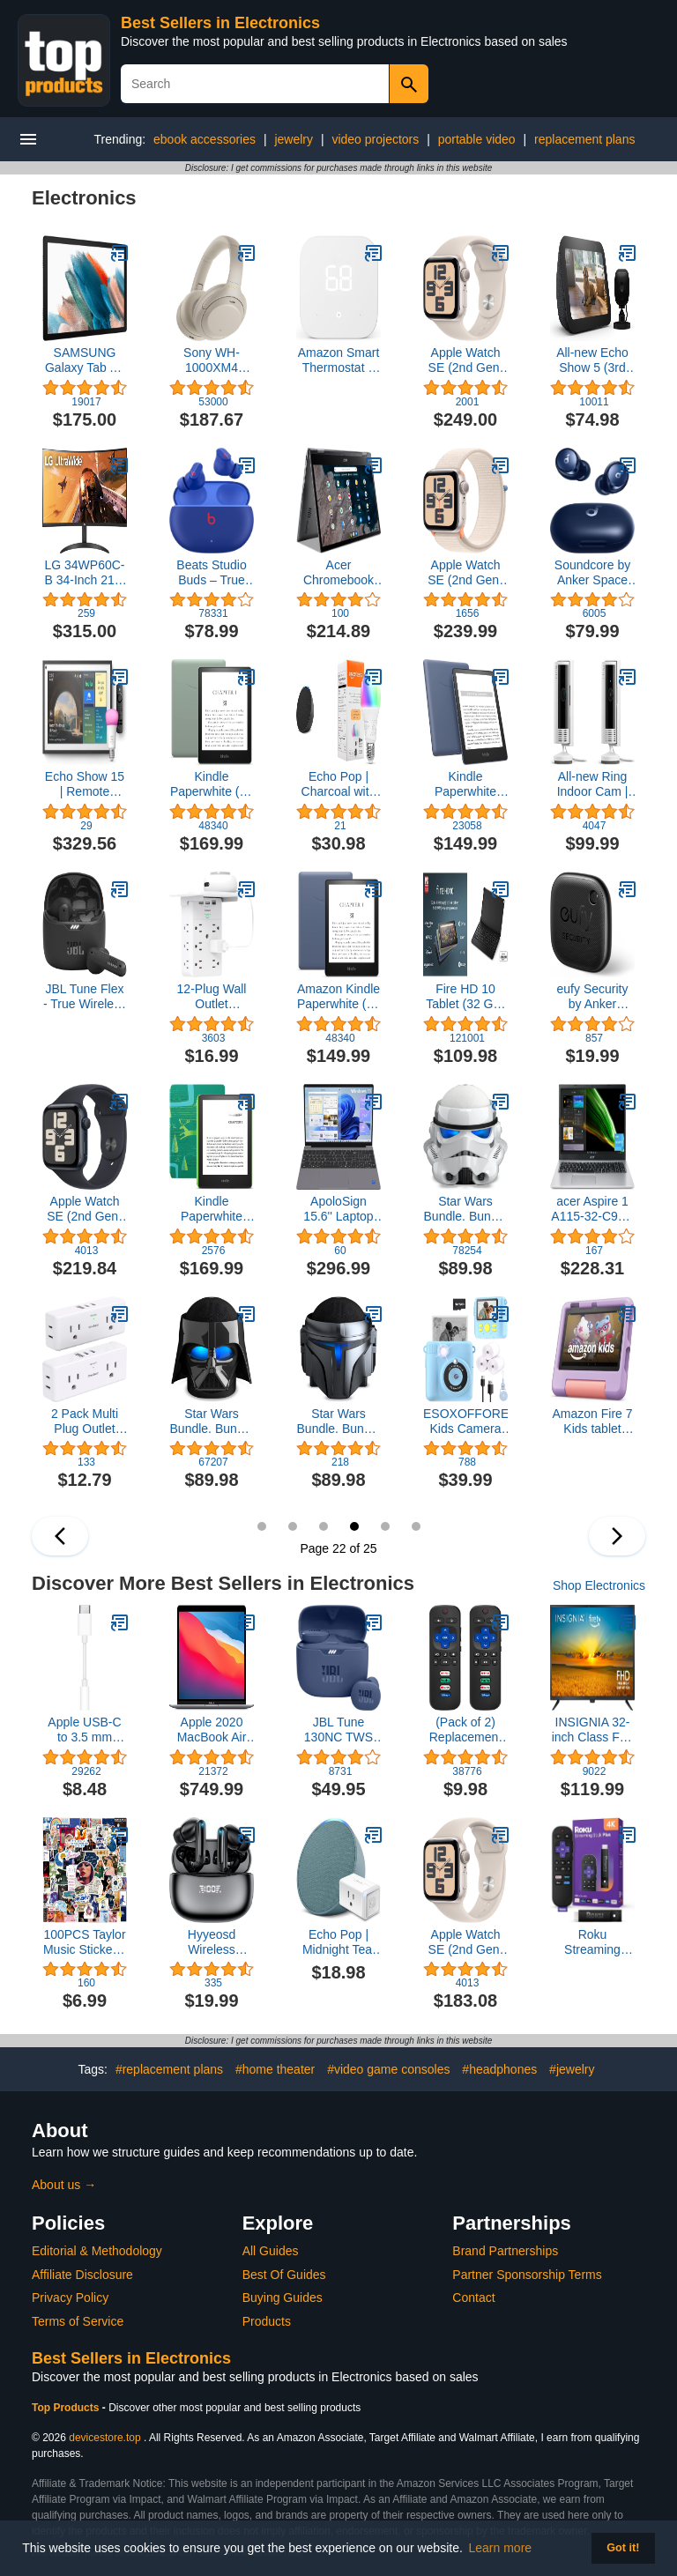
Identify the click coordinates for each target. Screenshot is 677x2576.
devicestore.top (104, 2437)
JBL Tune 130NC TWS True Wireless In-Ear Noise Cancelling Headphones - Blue (338, 1730)
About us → (64, 2185)
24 (416, 1526)
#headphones (499, 2069)
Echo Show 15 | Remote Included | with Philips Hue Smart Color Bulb (84, 784)
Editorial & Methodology (97, 2251)
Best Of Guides (284, 2275)
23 (385, 1526)
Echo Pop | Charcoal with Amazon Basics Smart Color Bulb (338, 784)
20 (292, 1526)
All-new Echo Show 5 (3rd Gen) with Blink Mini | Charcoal (592, 360)
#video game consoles (388, 2069)
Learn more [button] (500, 2548)
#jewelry (571, 2069)
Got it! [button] (622, 2548)
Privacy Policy (70, 2297)
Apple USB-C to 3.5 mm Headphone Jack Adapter (84, 1730)
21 (323, 1526)
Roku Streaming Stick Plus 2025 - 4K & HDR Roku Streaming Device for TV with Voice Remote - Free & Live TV (592, 1942)
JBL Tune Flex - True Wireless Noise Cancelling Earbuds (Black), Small (84, 997)
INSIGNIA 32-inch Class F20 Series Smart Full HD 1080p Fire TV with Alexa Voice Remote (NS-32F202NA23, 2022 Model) (593, 1730)
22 (354, 1526)
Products (266, 2321)
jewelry (293, 139)
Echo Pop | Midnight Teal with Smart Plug (338, 1942)
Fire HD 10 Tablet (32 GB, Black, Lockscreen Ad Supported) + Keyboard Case (465, 997)
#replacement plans (169, 2069)
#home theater (275, 2069)
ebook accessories (204, 139)
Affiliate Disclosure (82, 2275)
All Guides (270, 2251)
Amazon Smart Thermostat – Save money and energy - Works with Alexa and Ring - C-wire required (339, 360)
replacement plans (584, 139)
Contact (473, 2297)
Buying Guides (282, 2297)
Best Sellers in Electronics (220, 23)
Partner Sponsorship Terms (526, 2275)
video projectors (375, 139)
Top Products (67, 2408)
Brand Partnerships (505, 2251)
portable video (477, 139)
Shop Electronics (599, 1585)
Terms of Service (77, 2321)
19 (262, 1526)
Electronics (84, 198)
